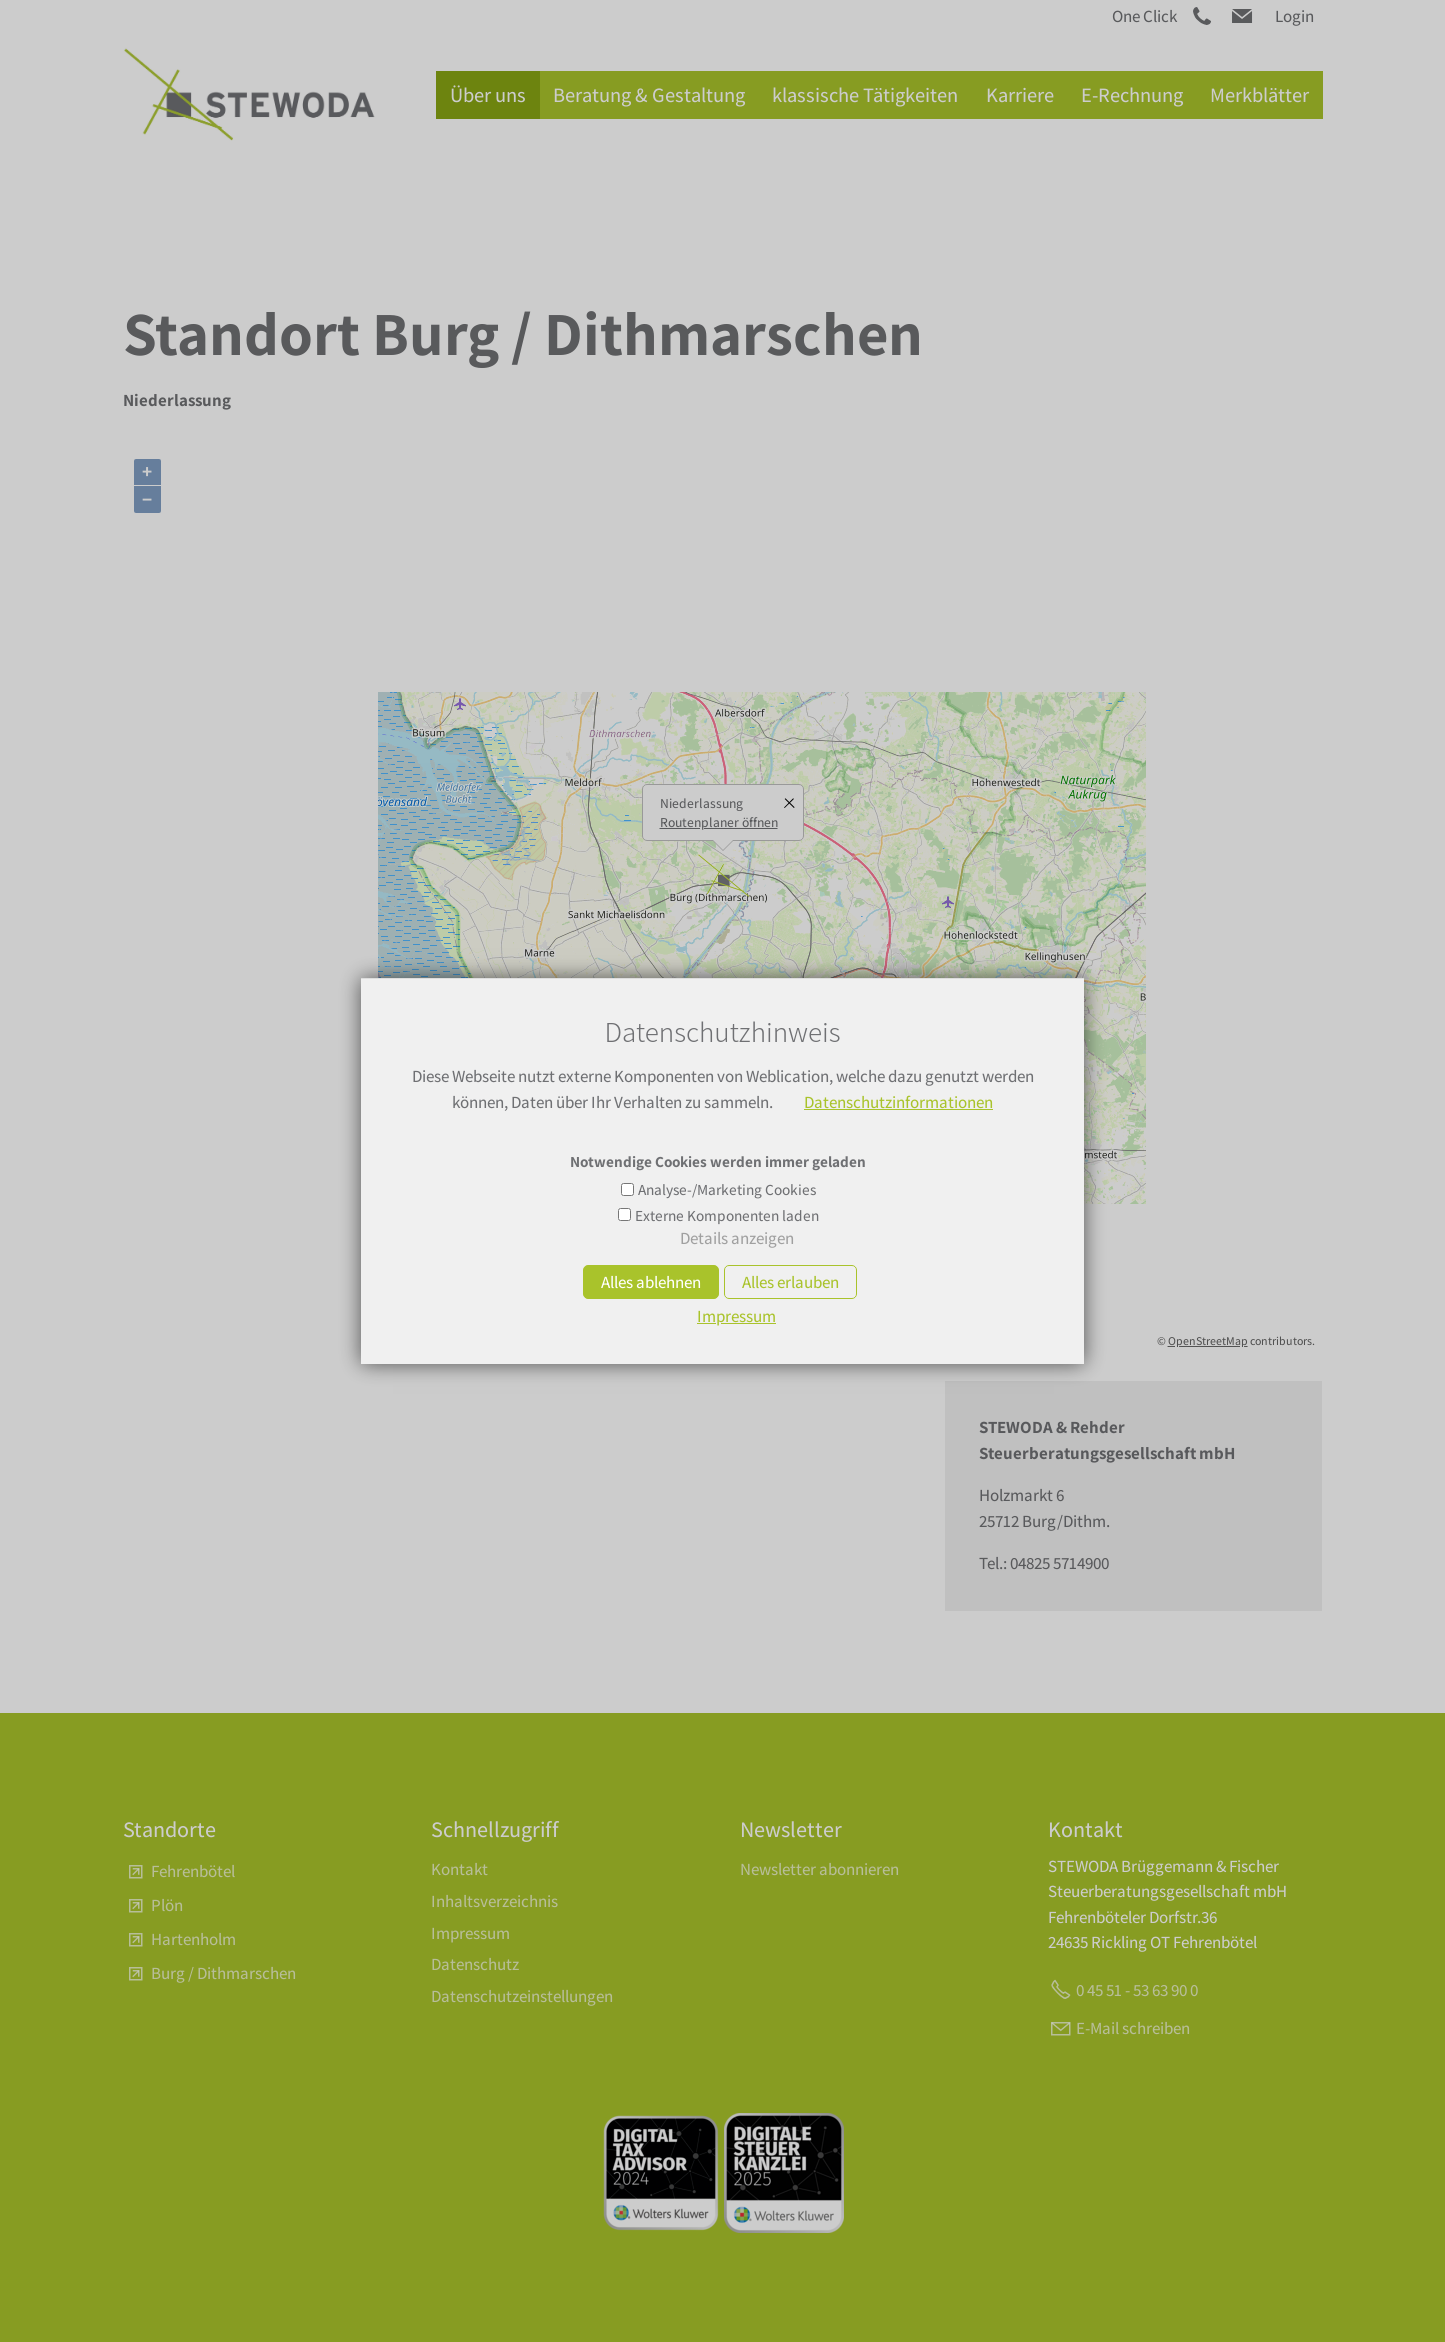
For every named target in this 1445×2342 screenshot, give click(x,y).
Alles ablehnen (651, 1282)
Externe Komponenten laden (727, 1215)
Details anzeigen (737, 1238)
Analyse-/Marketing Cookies (727, 1189)
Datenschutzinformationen (898, 1102)
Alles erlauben (790, 1282)
